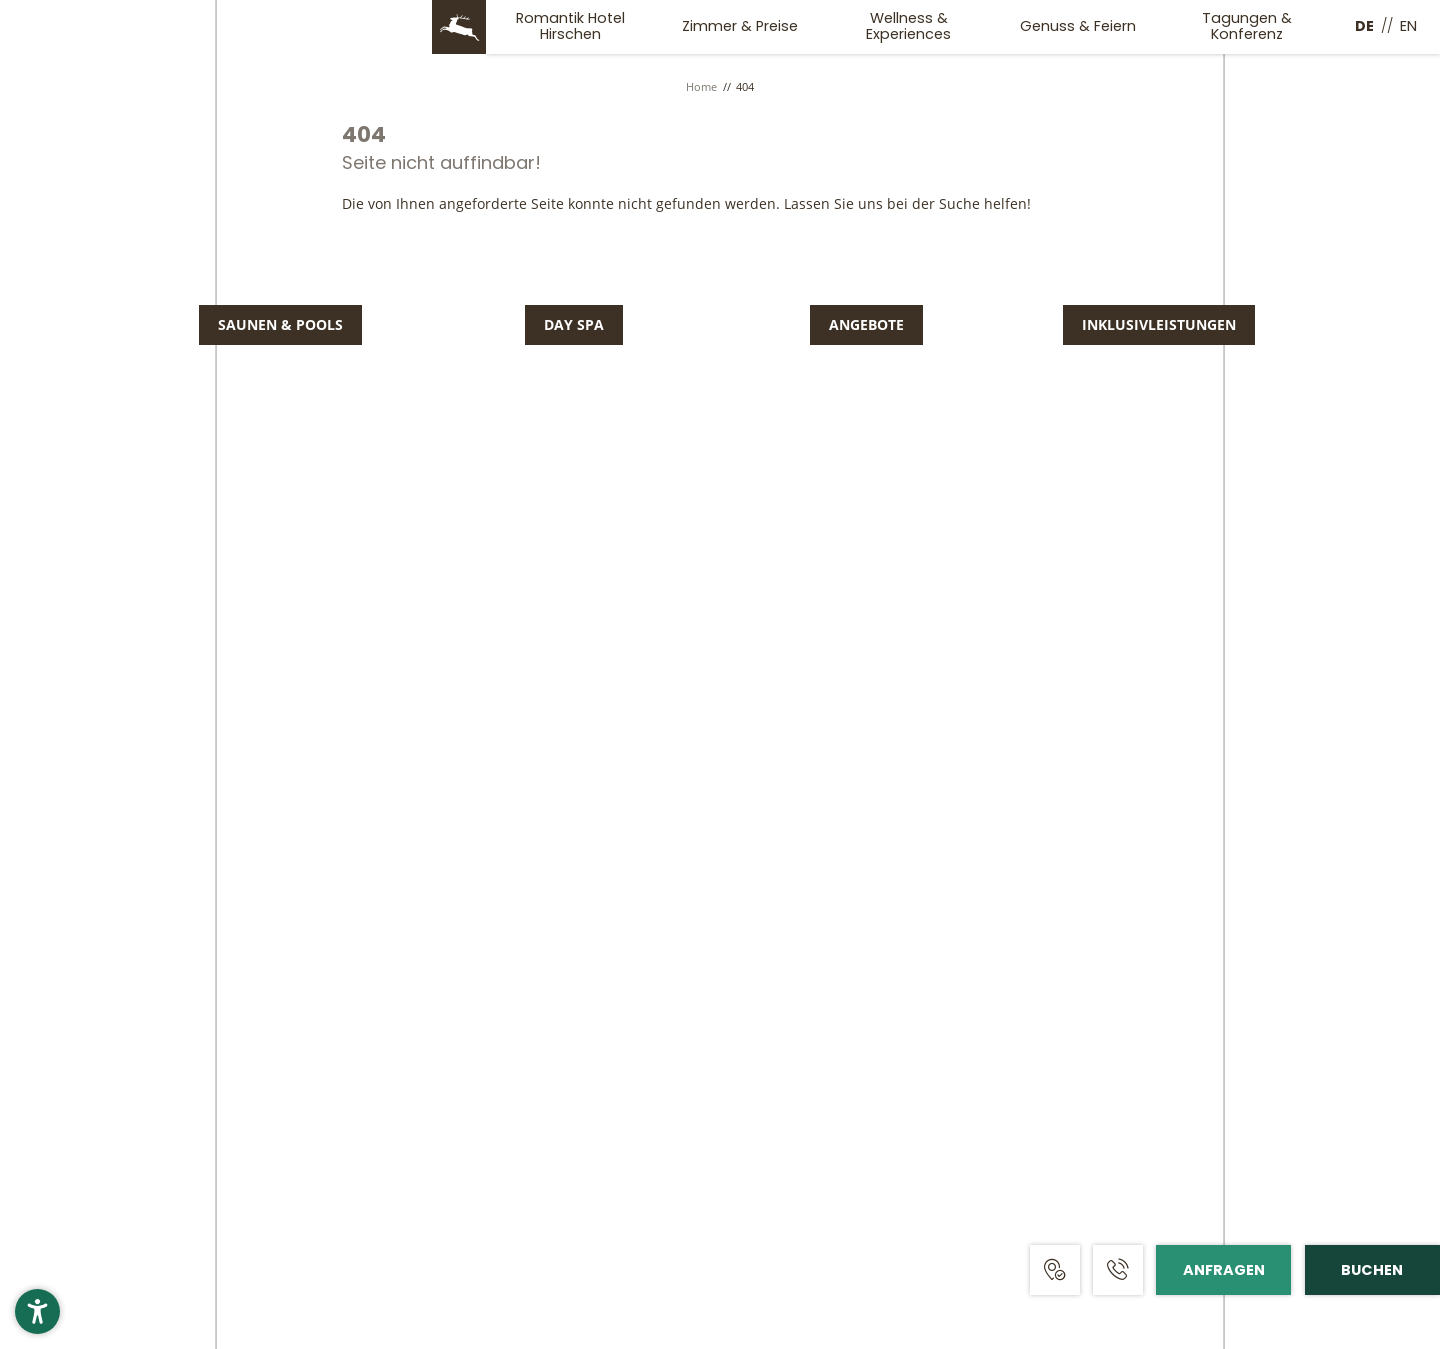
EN (1408, 26)
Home (703, 86)
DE (1364, 26)
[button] (37, 1311)
